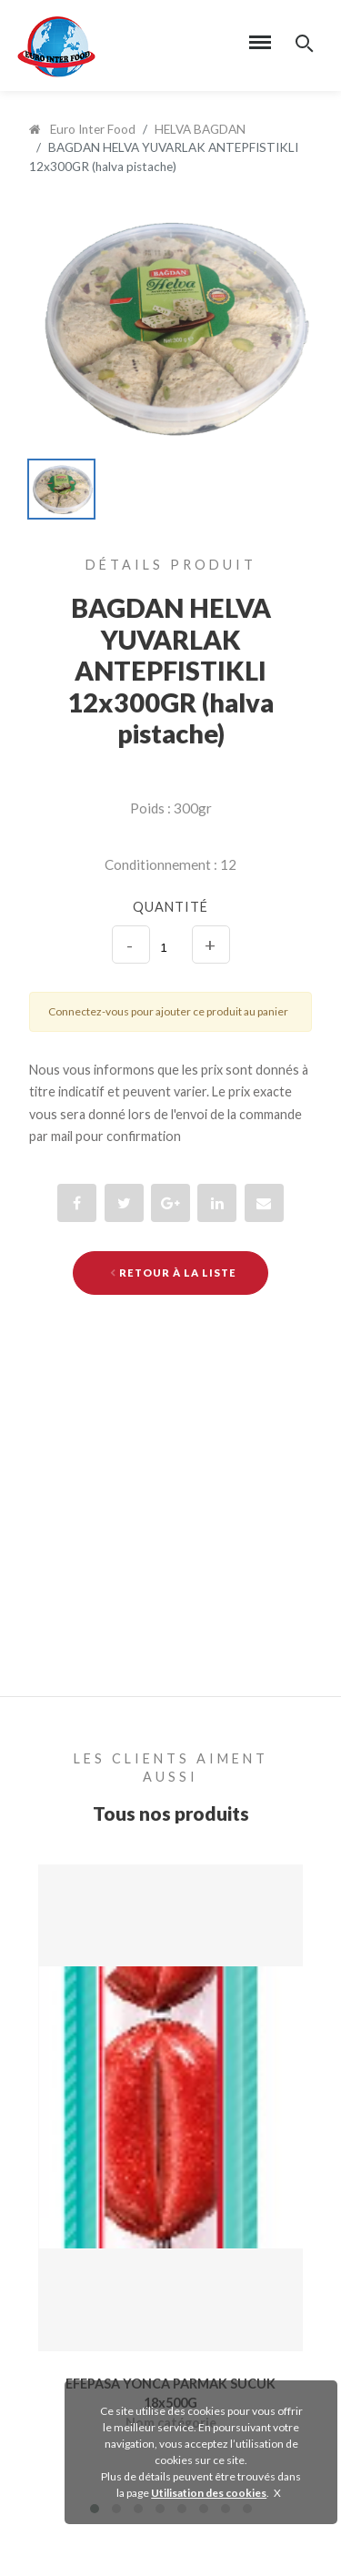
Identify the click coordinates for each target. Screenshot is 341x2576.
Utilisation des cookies (208, 2493)
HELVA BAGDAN (200, 129)
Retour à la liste (173, 1272)
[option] (170, 325)
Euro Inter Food (82, 129)
